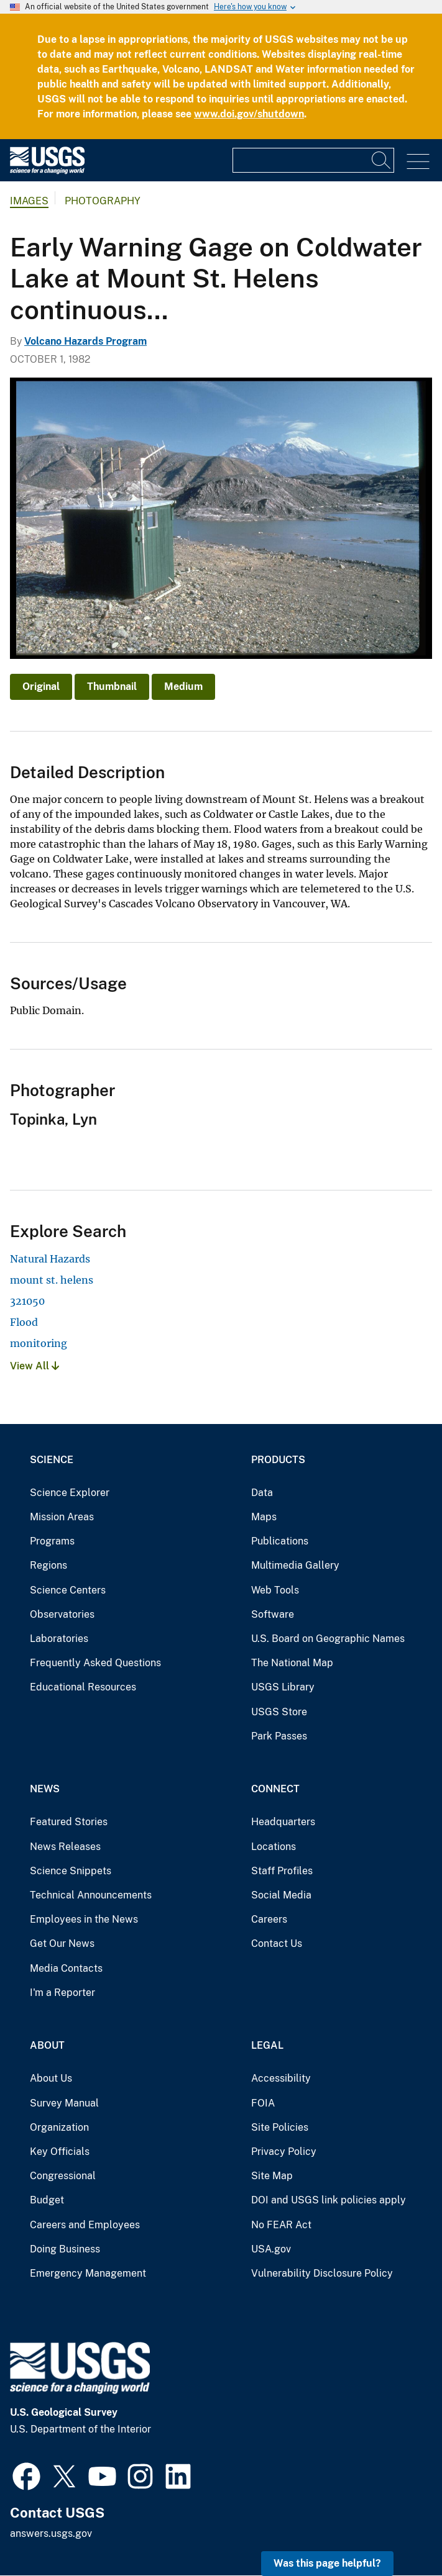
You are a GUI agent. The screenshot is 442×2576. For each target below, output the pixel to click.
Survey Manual (64, 2103)
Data (262, 1493)
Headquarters (283, 1822)
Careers (269, 1919)
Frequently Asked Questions (95, 1663)
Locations (273, 1847)
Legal (267, 2045)
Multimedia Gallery (295, 1565)
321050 (27, 1301)
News (45, 1789)
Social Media (281, 1895)
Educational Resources (83, 1687)
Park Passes (279, 1736)
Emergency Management (88, 2273)
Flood (24, 1322)
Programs (52, 1541)
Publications (279, 1541)
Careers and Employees (85, 2225)
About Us (51, 2078)
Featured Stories (69, 1822)
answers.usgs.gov (51, 2533)
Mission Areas (62, 1517)
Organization (59, 2127)
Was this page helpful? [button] (327, 2563)
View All (34, 1366)
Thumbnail (112, 686)
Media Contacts (66, 1968)
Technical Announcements (91, 1895)
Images (29, 201)
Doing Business (65, 2249)
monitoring (38, 1343)
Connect (275, 1789)
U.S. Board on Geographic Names (328, 1638)
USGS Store (279, 1712)
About (47, 2045)
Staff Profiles (282, 1871)
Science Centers (68, 1590)
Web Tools (275, 1590)
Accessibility (281, 2078)
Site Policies (279, 2127)
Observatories (62, 1614)
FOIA (263, 2103)
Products (278, 1460)
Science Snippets (70, 1871)
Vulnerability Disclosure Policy (322, 2273)
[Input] (313, 160)
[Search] (381, 160)
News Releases (65, 1847)
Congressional (63, 2176)
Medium (183, 686)
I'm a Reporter (62, 1992)
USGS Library (283, 1687)
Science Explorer (69, 1493)
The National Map (292, 1663)
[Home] (47, 171)
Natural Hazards (50, 1259)
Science (51, 1460)
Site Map (272, 2176)
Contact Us (276, 1943)
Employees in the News (84, 1919)
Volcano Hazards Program (85, 341)
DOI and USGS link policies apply (328, 2200)
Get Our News (62, 1943)
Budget (47, 2200)
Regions (48, 1565)
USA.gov (271, 2249)
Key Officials (60, 2151)
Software (272, 1614)
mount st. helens (51, 1280)
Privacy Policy (283, 2151)
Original (41, 686)
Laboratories (59, 1638)
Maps (264, 1517)
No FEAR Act (281, 2225)
